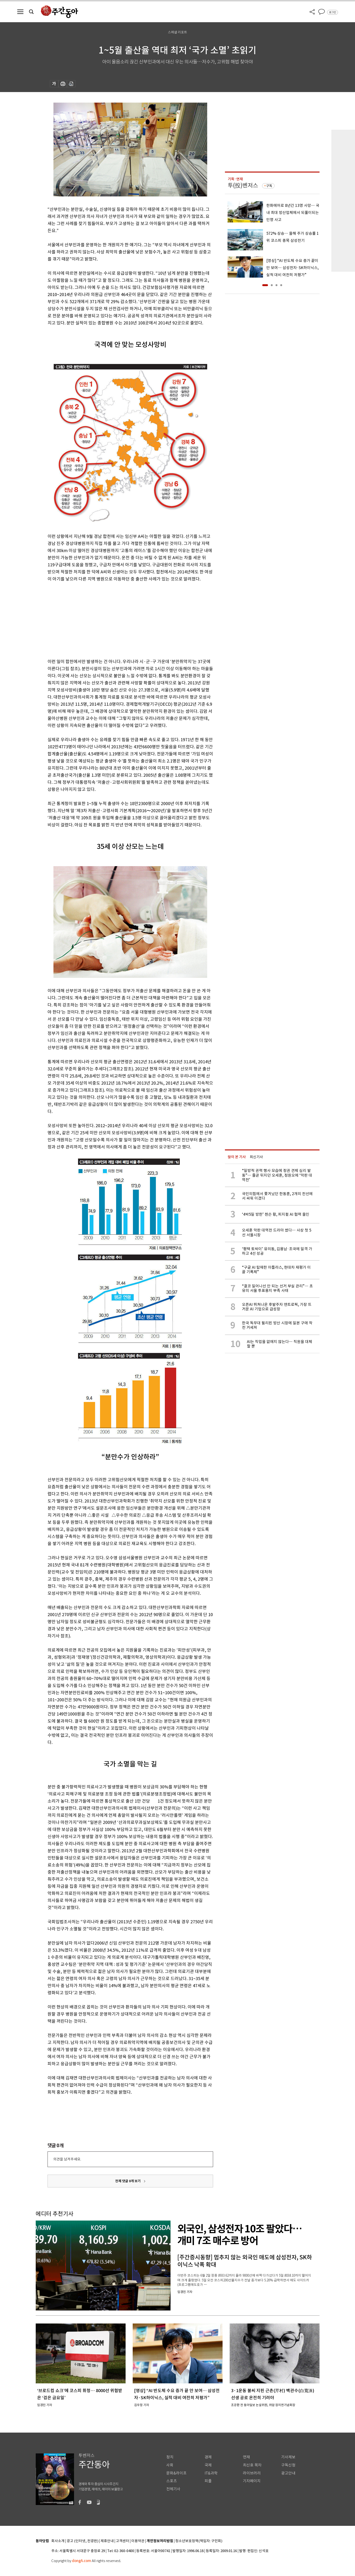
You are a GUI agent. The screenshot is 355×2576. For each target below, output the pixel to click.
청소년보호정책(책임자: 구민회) (198, 2541)
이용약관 (138, 2541)
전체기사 (173, 2489)
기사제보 (288, 2457)
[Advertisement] (118, 619)
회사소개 (58, 2541)
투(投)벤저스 (243, 185)
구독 (269, 186)
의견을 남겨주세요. (67, 2159)
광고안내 (288, 2473)
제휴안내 (107, 2541)
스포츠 (171, 2481)
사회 (169, 2465)
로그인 (332, 12)
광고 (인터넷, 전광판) (82, 2541)
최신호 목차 (252, 2465)
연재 (246, 2457)
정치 (169, 2457)
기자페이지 (252, 2481)
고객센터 (122, 2541)
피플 (208, 2481)
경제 (208, 2457)
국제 (208, 2465)
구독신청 (288, 2465)
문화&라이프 (176, 2473)
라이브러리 (252, 2473)
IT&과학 (211, 2473)
